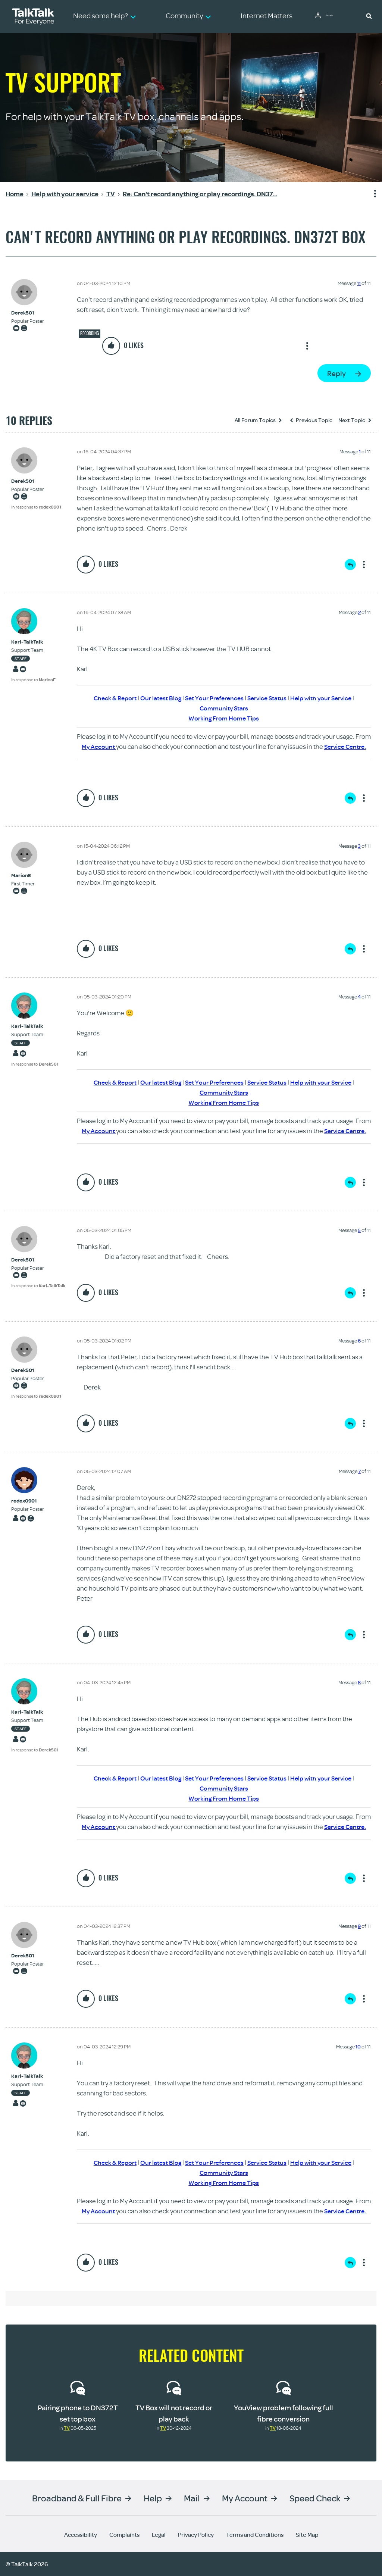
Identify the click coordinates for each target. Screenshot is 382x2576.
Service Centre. (345, 746)
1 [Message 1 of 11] (360, 451)
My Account (97, 746)
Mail (192, 2498)
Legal (159, 2534)
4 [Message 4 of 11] (359, 996)
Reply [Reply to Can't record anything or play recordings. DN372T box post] (336, 373)
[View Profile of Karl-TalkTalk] (33, 642)
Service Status (269, 698)
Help (153, 2498)
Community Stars (224, 708)
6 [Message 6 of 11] (359, 1340)
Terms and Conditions (255, 2534)
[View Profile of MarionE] (23, 875)
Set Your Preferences (213, 698)
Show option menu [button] (370, 194)
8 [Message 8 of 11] (359, 1682)
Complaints (124, 2534)
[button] (369, 15)
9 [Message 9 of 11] (359, 1926)
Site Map (307, 2534)
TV (67, 2428)
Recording (89, 333)
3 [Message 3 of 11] (359, 845)
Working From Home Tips (224, 718)
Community (335, 16)
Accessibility (80, 2534)
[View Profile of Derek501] (27, 313)
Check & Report (108, 698)
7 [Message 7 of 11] (359, 1471)
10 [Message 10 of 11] (358, 2046)
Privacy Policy (196, 2534)
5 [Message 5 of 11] (359, 1230)
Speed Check (314, 2498)
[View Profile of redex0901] (27, 1501)
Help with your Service (326, 698)
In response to (36, 507)
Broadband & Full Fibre (77, 2498)
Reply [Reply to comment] (350, 564)
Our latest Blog (156, 698)
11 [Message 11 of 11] (359, 283)
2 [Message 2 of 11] (359, 612)
